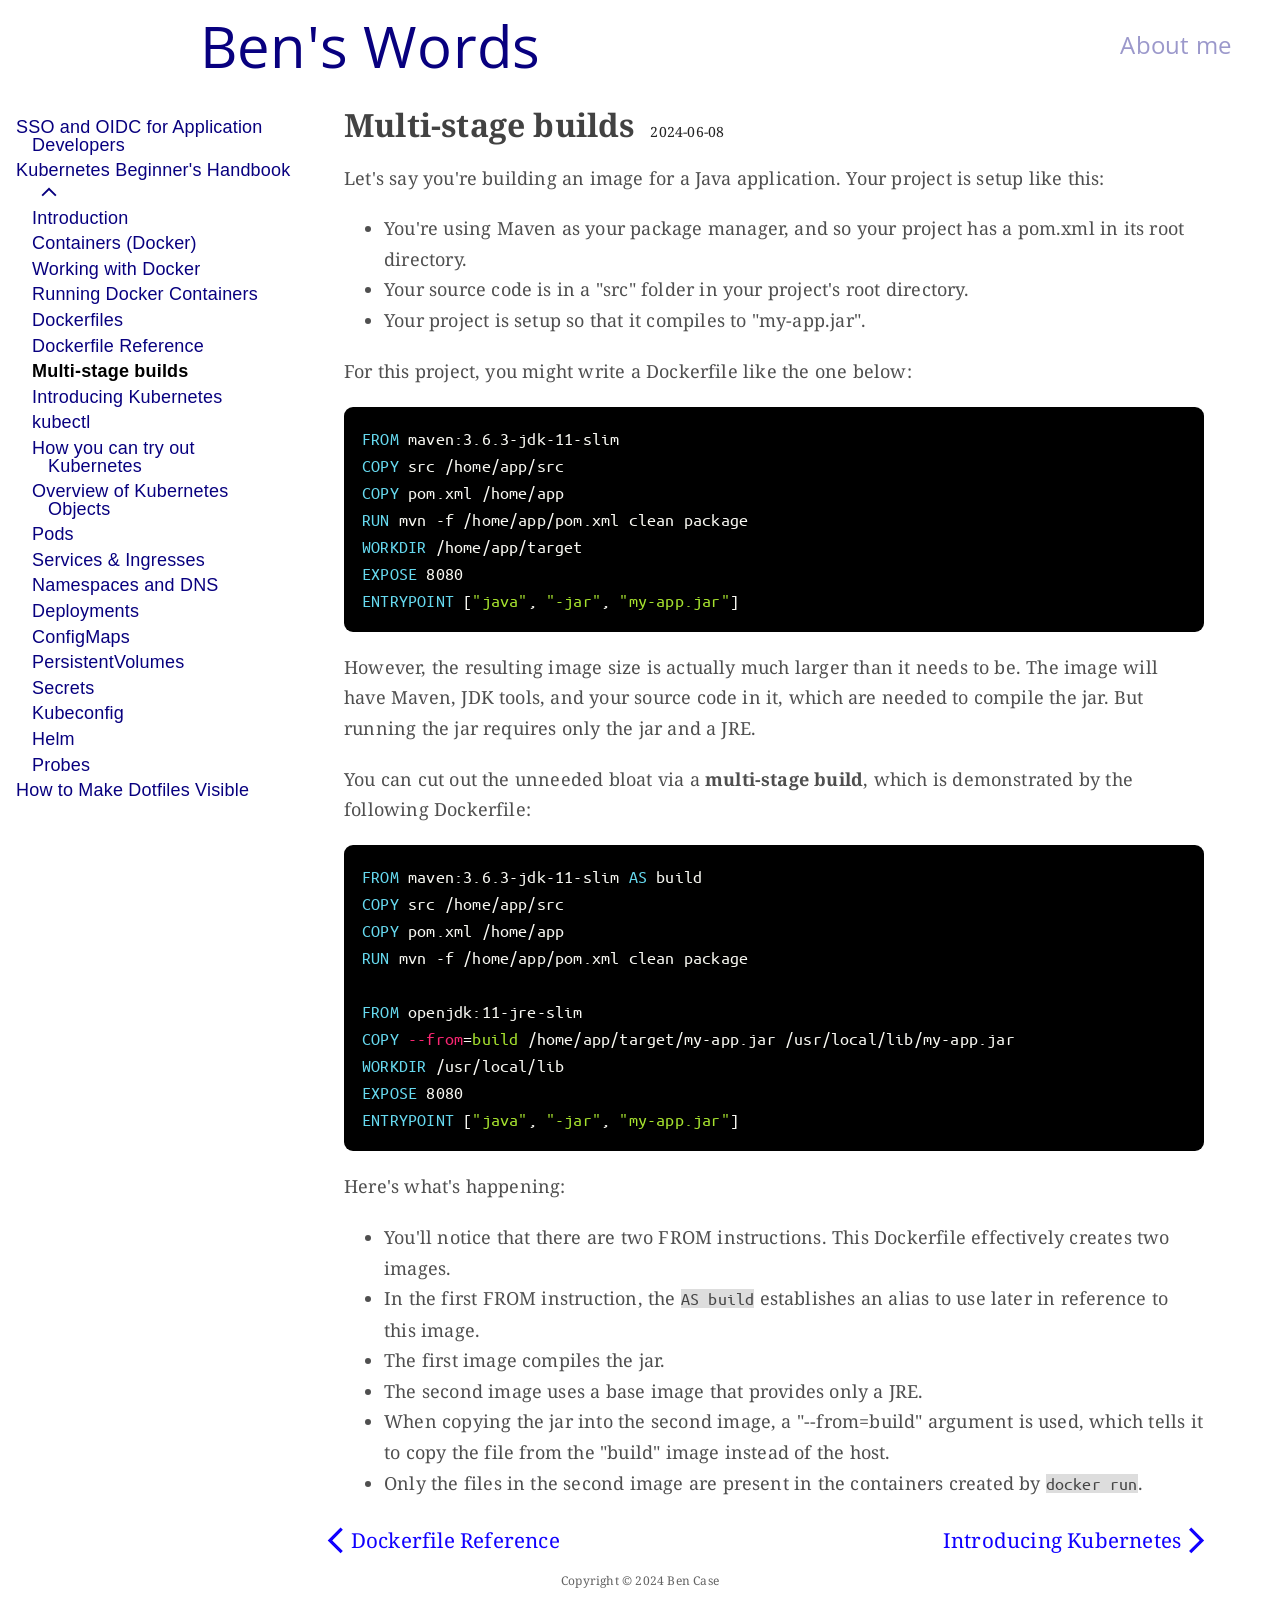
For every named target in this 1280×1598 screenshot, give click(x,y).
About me (1175, 44)
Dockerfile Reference (455, 1540)
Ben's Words (370, 45)
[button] (171, 181)
